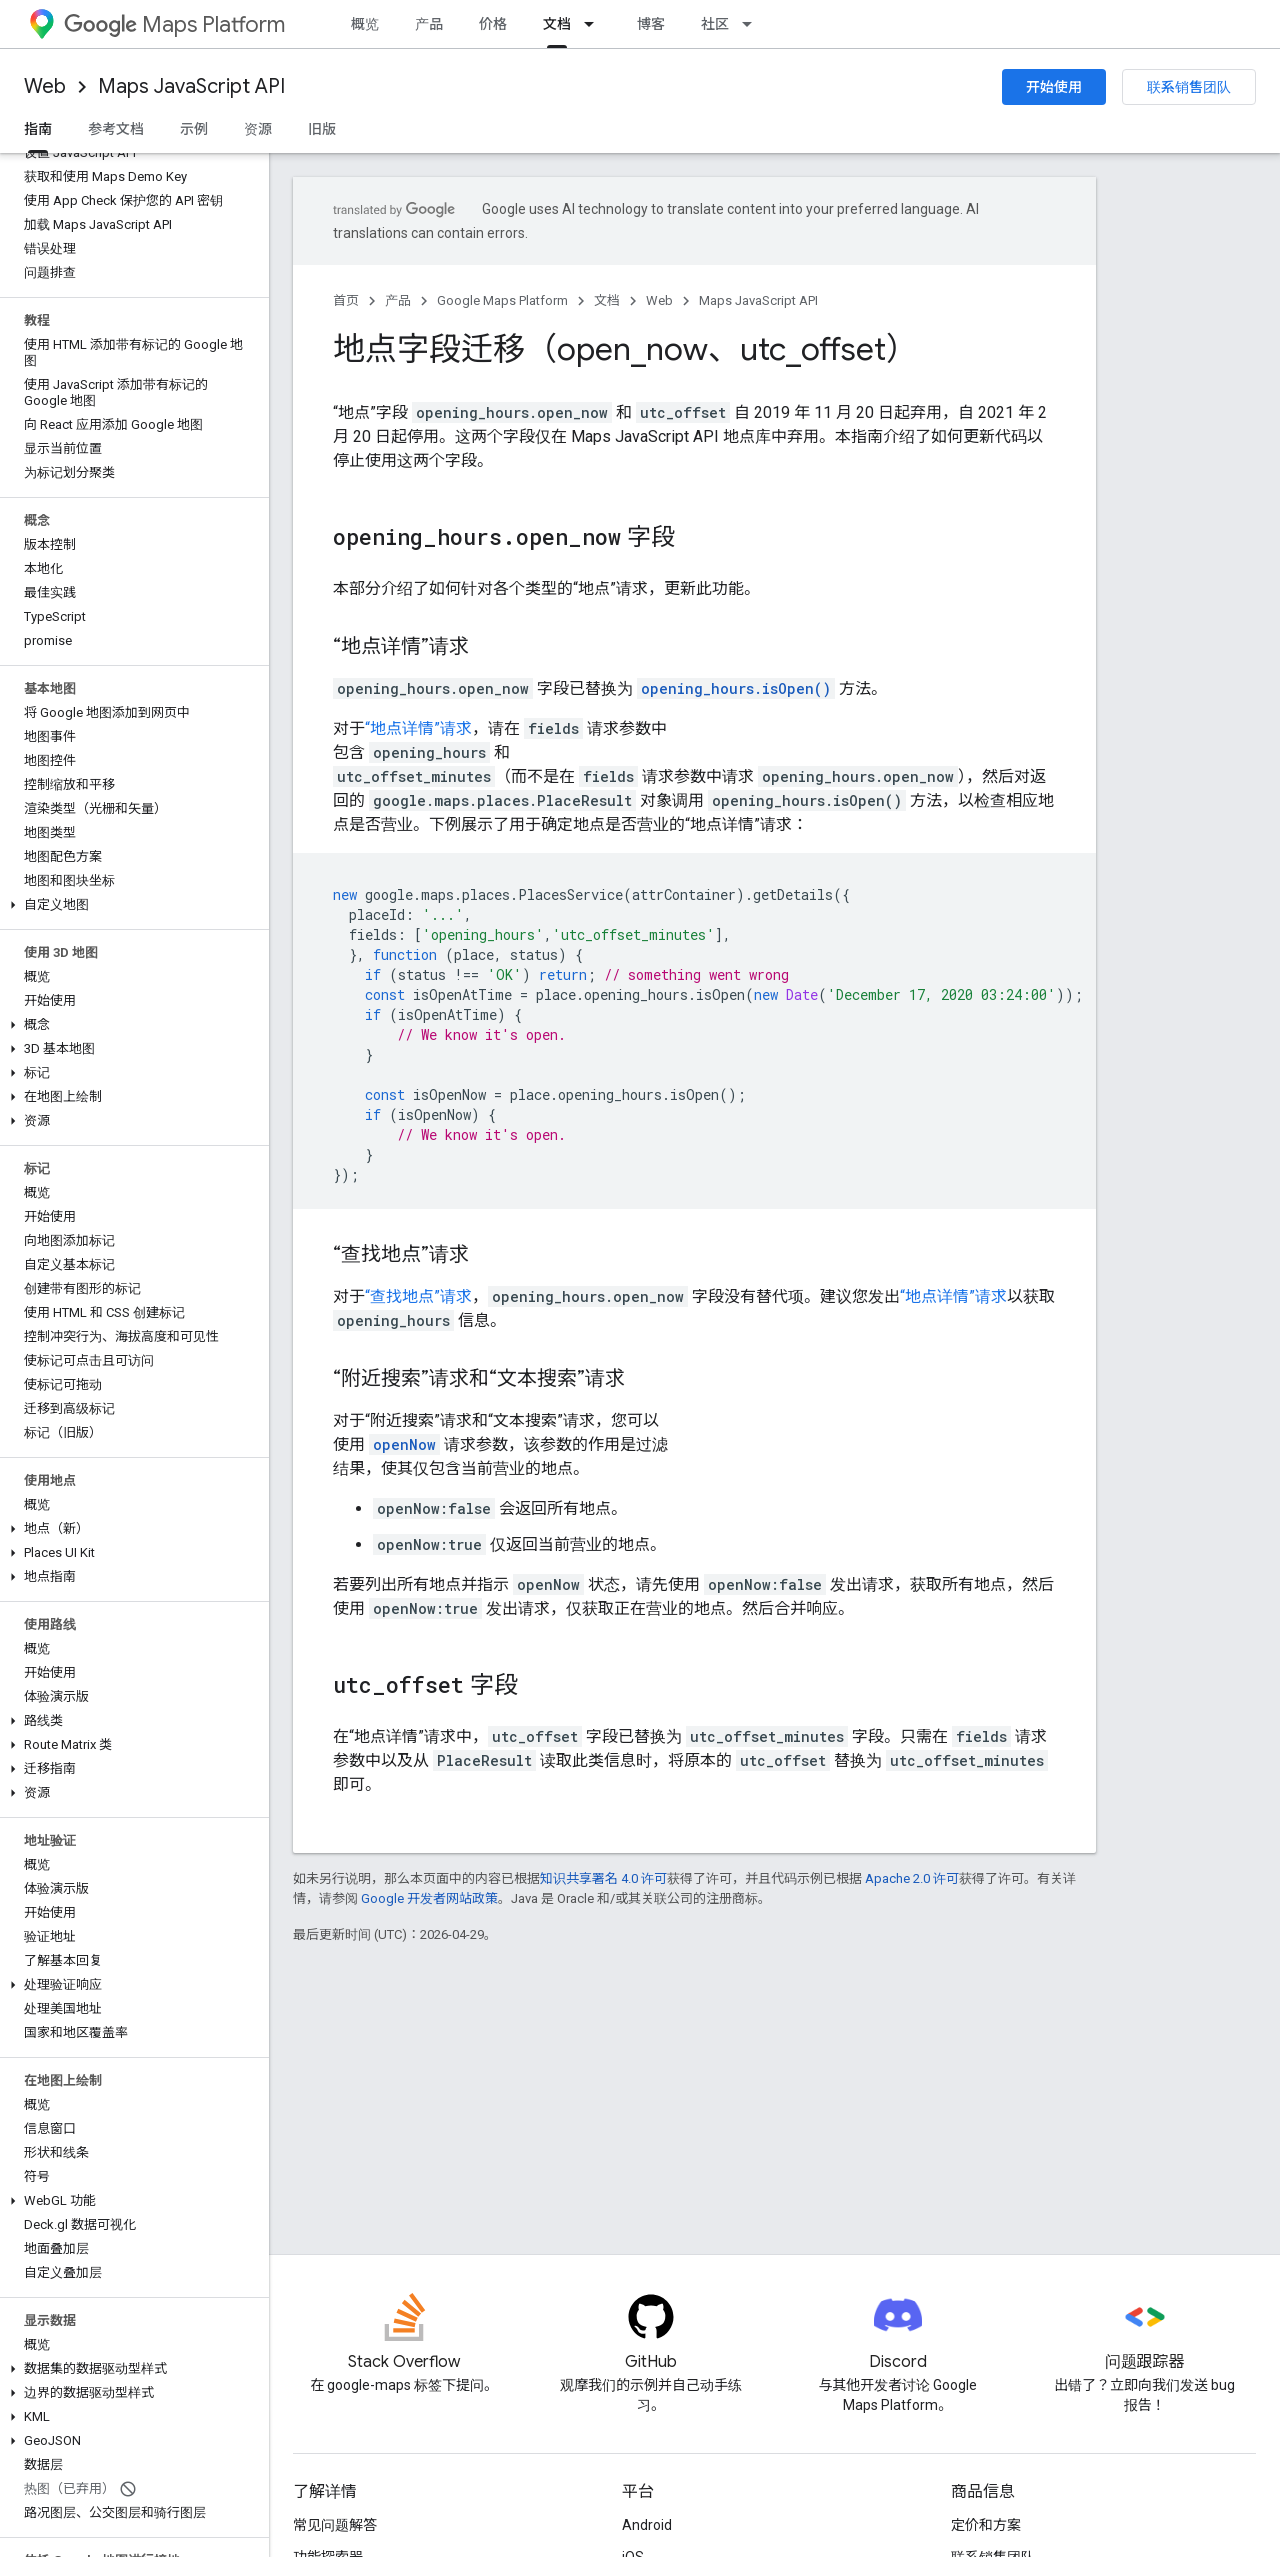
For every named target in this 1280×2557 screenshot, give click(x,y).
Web (45, 86)
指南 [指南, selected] (38, 129)
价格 (493, 24)
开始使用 (1054, 87)
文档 (607, 300)
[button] (130, 905)
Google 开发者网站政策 (429, 1898)
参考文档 (116, 129)
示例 (194, 129)
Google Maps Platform (502, 300)
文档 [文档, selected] (557, 24)
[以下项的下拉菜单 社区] (753, 24)
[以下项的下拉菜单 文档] (595, 24)
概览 (365, 24)
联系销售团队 (1189, 87)
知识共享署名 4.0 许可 (603, 1878)
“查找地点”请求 (418, 1296)
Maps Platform (174, 24)
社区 (715, 24)
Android (647, 2525)
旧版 (322, 129)
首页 (346, 300)
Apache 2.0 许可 (912, 1878)
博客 (651, 24)
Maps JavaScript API (191, 86)
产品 (429, 24)
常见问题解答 (335, 2525)
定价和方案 (986, 2525)
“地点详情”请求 (418, 728)
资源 (258, 129)
